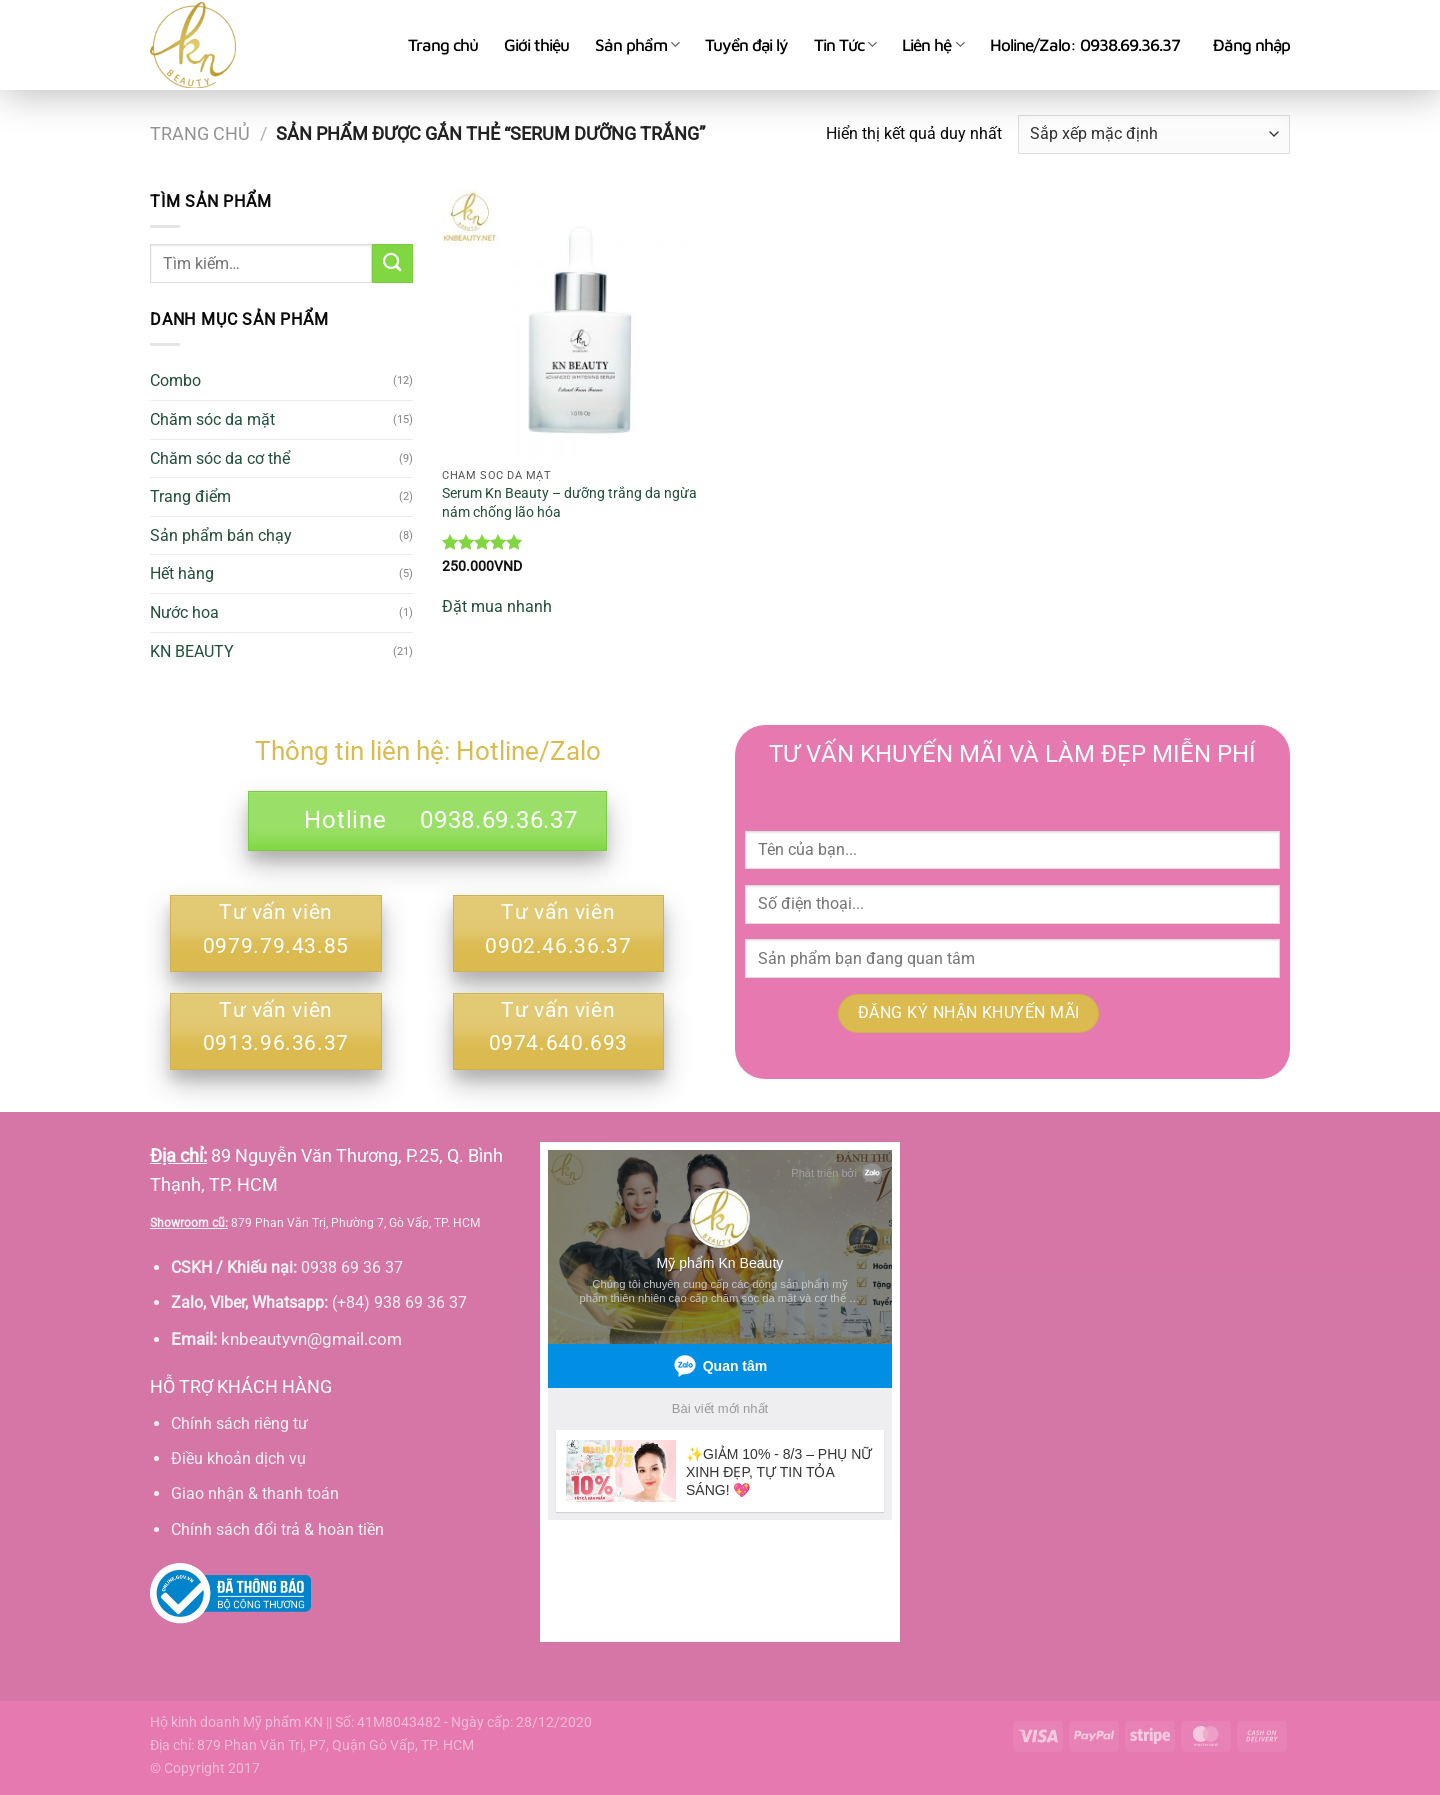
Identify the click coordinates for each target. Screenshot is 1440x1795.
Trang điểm (190, 496)
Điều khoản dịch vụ (238, 1458)
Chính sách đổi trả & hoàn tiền (277, 1529)
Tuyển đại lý (746, 45)
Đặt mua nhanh (497, 606)
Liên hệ (932, 45)
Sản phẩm (637, 45)
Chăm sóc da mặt (212, 419)
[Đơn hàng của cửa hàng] (1154, 134)
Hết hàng (182, 573)
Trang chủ (443, 45)
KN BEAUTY (192, 651)
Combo (175, 380)
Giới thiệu (536, 45)
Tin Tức (845, 45)
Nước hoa (184, 612)
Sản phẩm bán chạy (221, 535)
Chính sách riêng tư (239, 1423)
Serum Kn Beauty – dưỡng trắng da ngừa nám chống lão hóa (569, 503)
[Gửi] (392, 263)
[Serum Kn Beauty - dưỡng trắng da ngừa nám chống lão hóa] (577, 324)
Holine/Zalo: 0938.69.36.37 (1085, 45)
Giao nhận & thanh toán (255, 1493)
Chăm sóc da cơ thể (220, 458)
